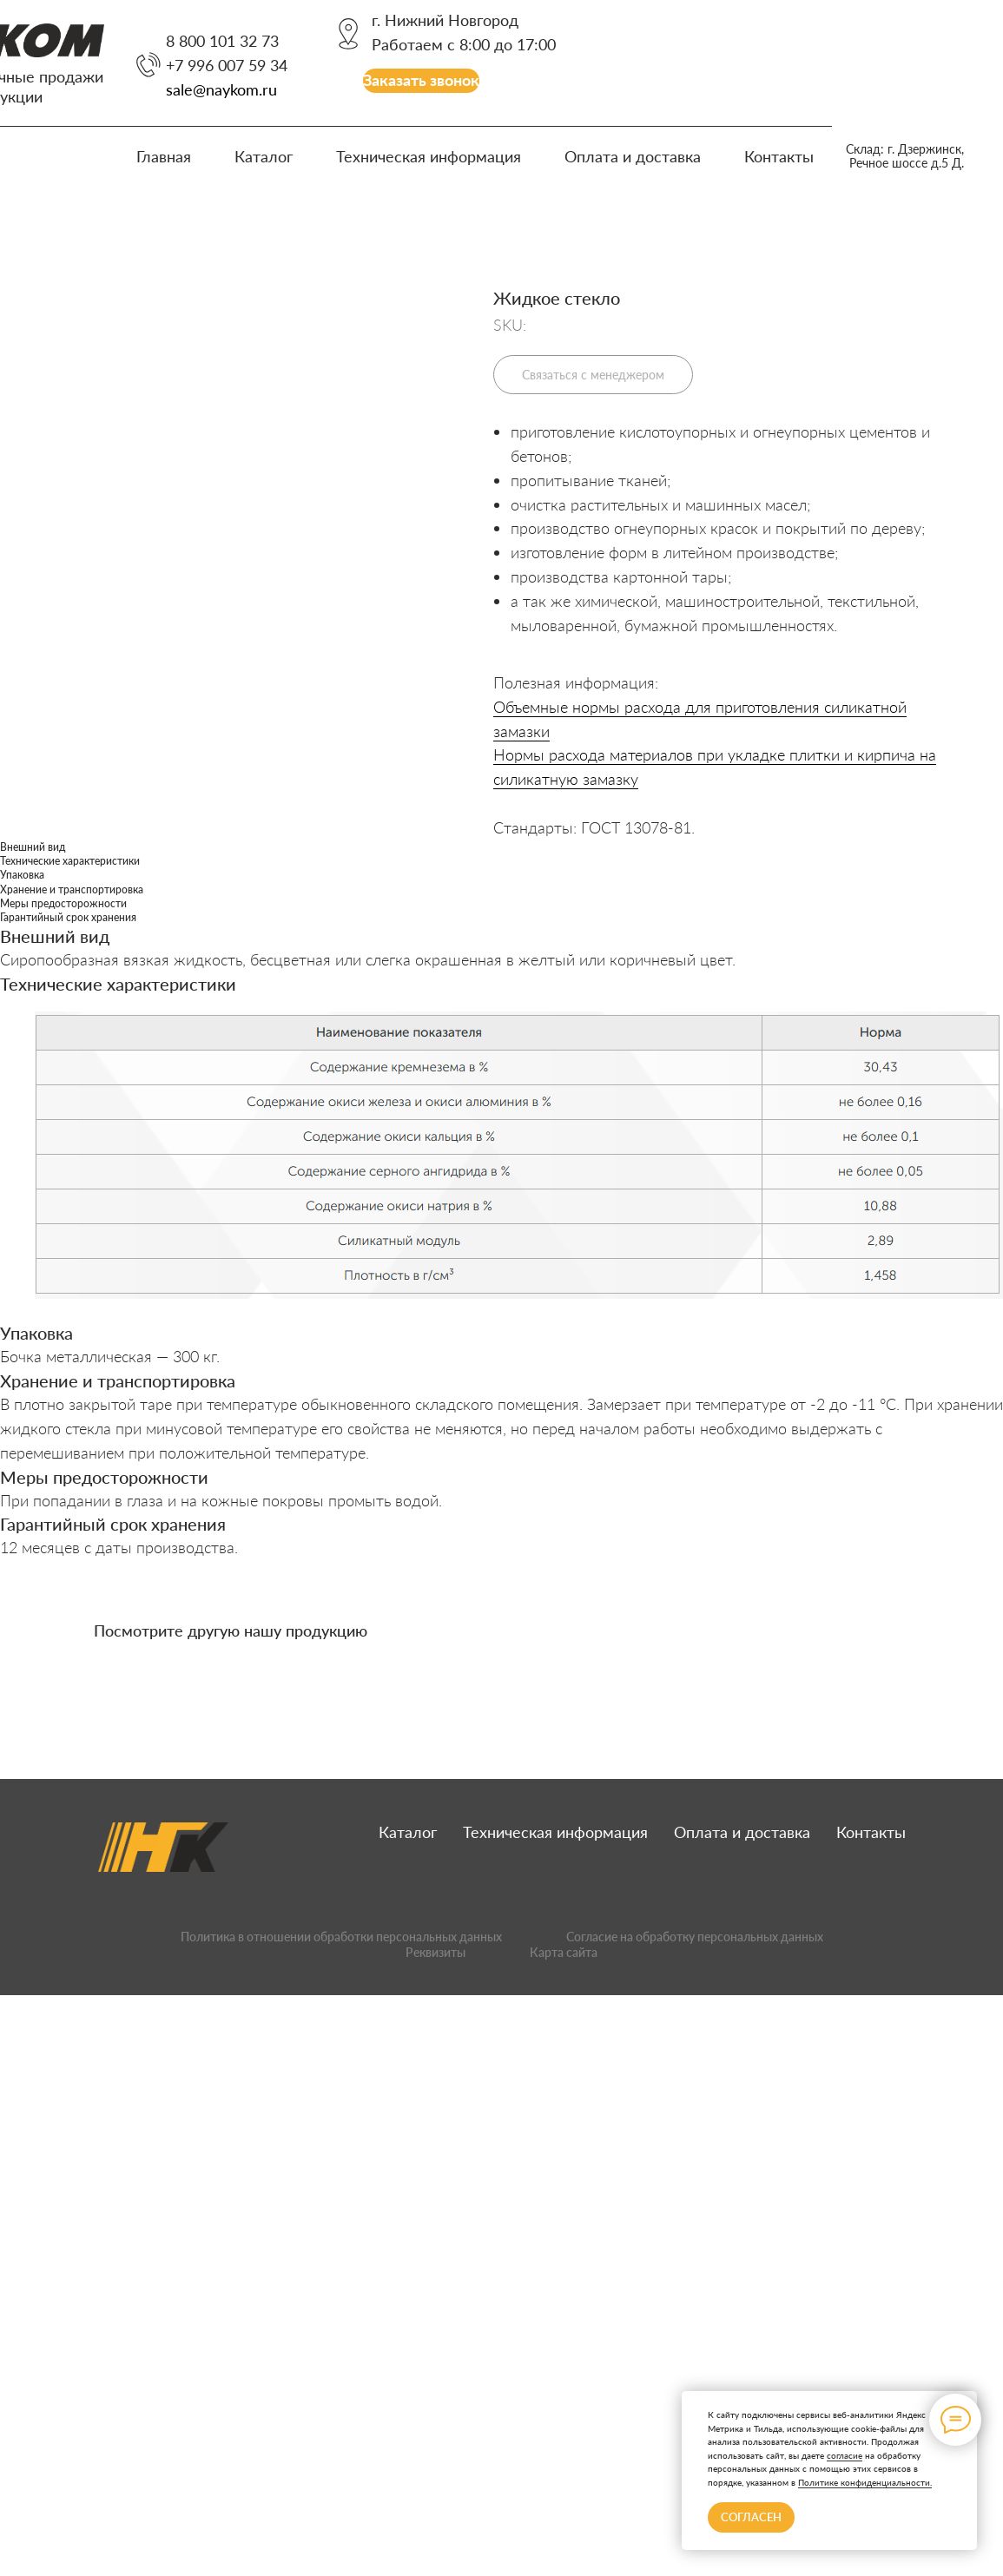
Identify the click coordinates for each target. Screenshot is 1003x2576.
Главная (163, 156)
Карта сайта (563, 1952)
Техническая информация (428, 156)
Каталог (263, 156)
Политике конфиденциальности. (865, 2482)
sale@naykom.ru (221, 89)
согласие (844, 2455)
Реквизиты (435, 1952)
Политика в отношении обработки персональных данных (341, 1936)
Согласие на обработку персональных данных (694, 1936)
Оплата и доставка (632, 156)
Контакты (779, 156)
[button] (421, 81)
